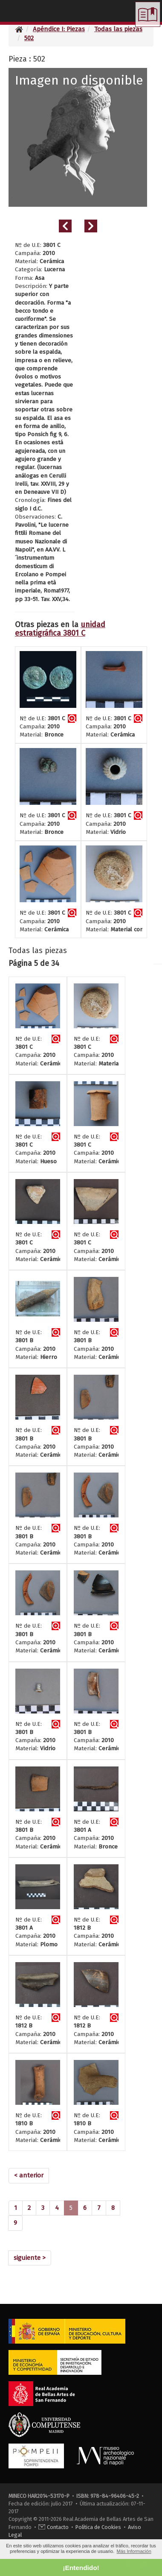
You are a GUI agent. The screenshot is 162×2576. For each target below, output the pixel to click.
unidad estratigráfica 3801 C (60, 629)
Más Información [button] (133, 2551)
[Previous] (29, 2175)
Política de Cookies (98, 2527)
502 (29, 38)
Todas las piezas (118, 29)
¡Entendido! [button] (81, 2567)
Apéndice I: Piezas (59, 29)
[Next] (29, 2257)
